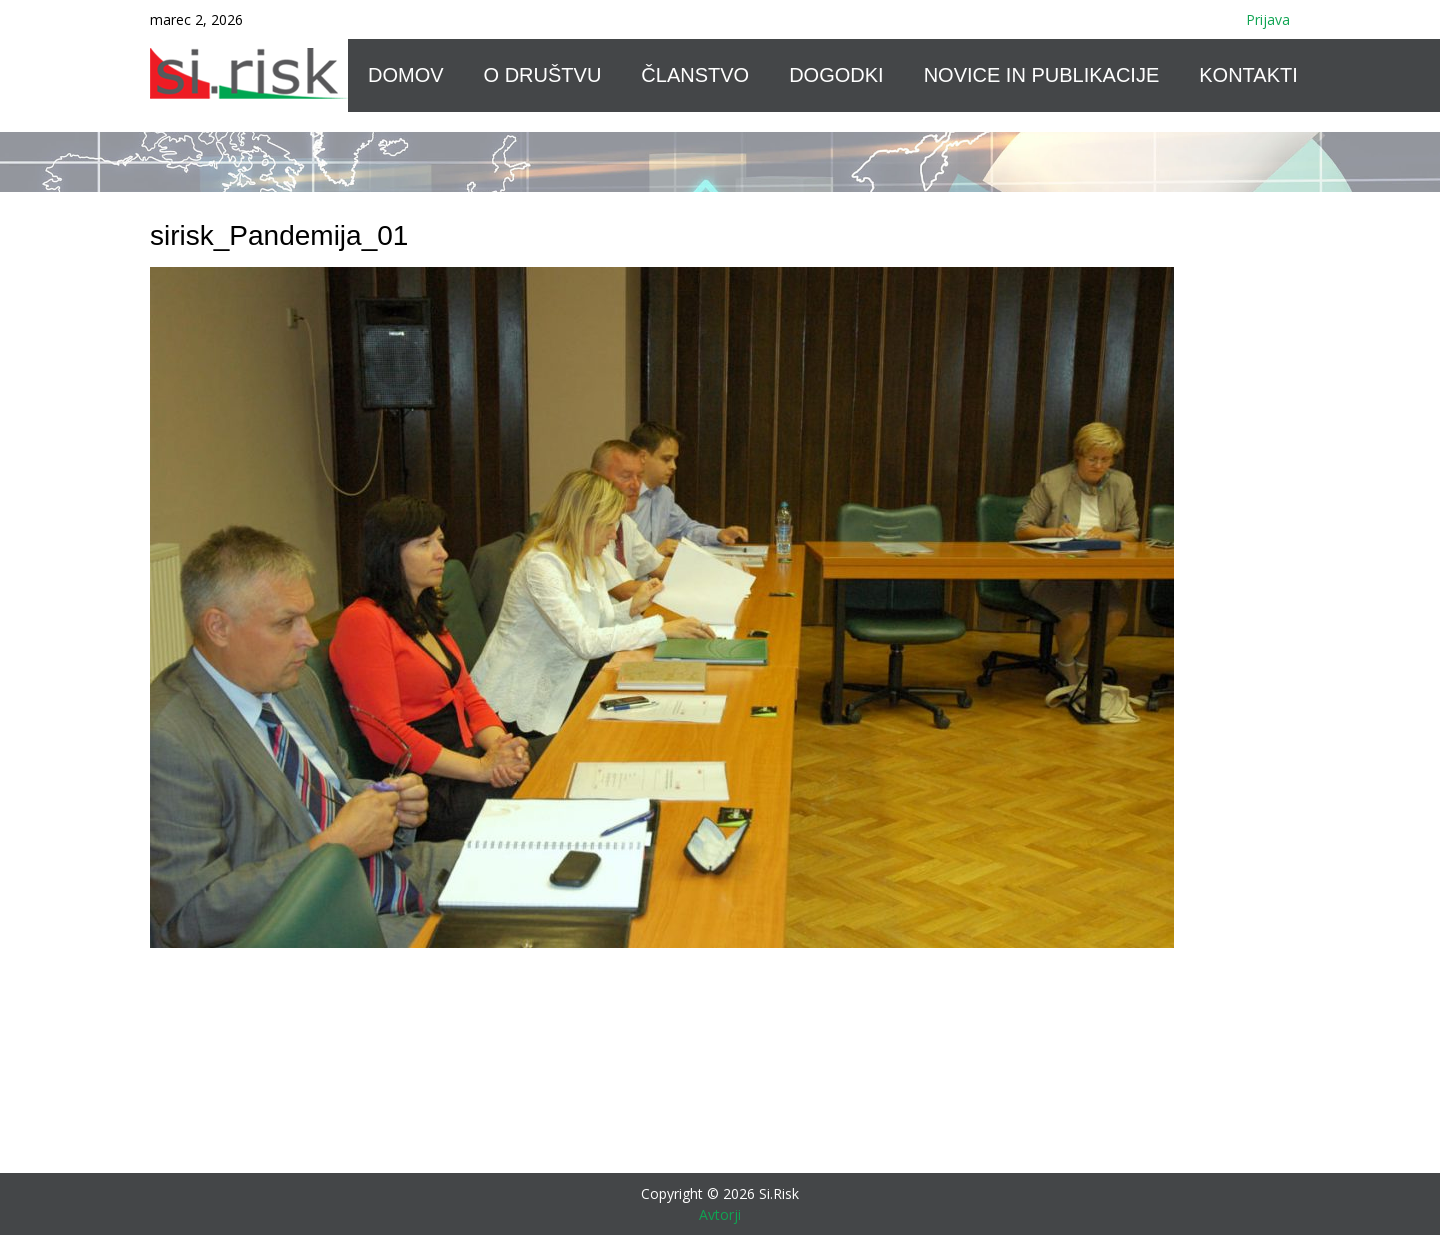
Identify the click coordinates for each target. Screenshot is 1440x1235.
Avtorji (720, 1214)
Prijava (1268, 19)
